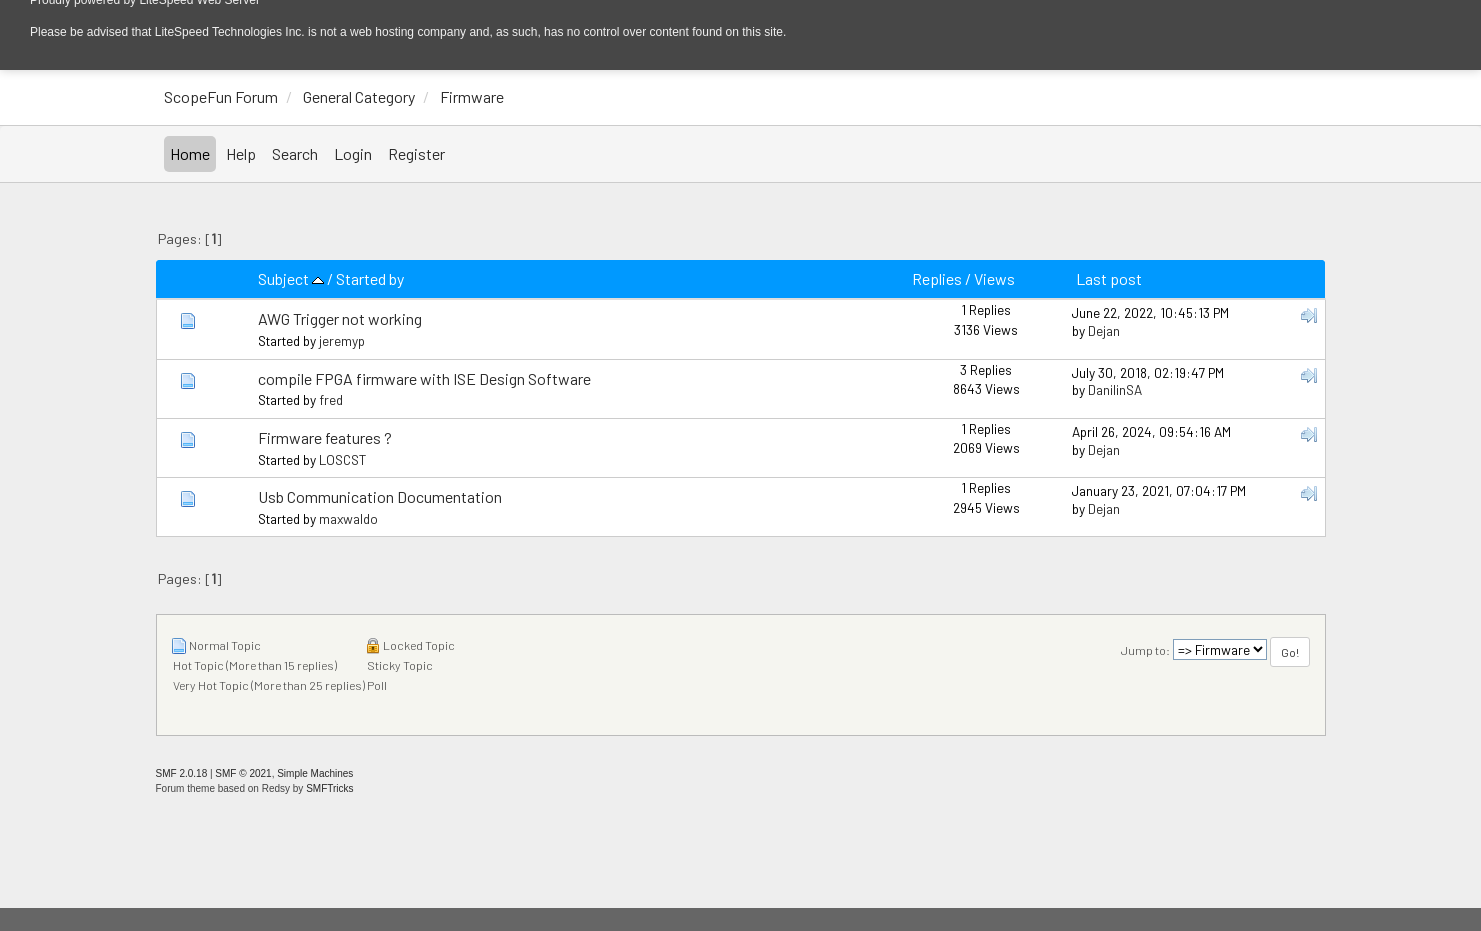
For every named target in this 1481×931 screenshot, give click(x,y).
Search (295, 153)
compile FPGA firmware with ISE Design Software (424, 378)
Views (994, 278)
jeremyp (342, 340)
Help (241, 153)
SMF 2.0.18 (182, 773)
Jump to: (1145, 650)
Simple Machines (315, 773)
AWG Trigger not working (340, 318)
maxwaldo (348, 518)
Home (190, 153)
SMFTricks (329, 788)
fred (331, 399)
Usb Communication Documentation (380, 496)
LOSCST (342, 459)
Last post (1109, 278)
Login (353, 153)
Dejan (1104, 330)
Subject (291, 278)
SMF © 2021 (243, 773)
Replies (937, 278)
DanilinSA (1115, 389)
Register (416, 153)
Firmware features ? (325, 437)
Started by (370, 278)
